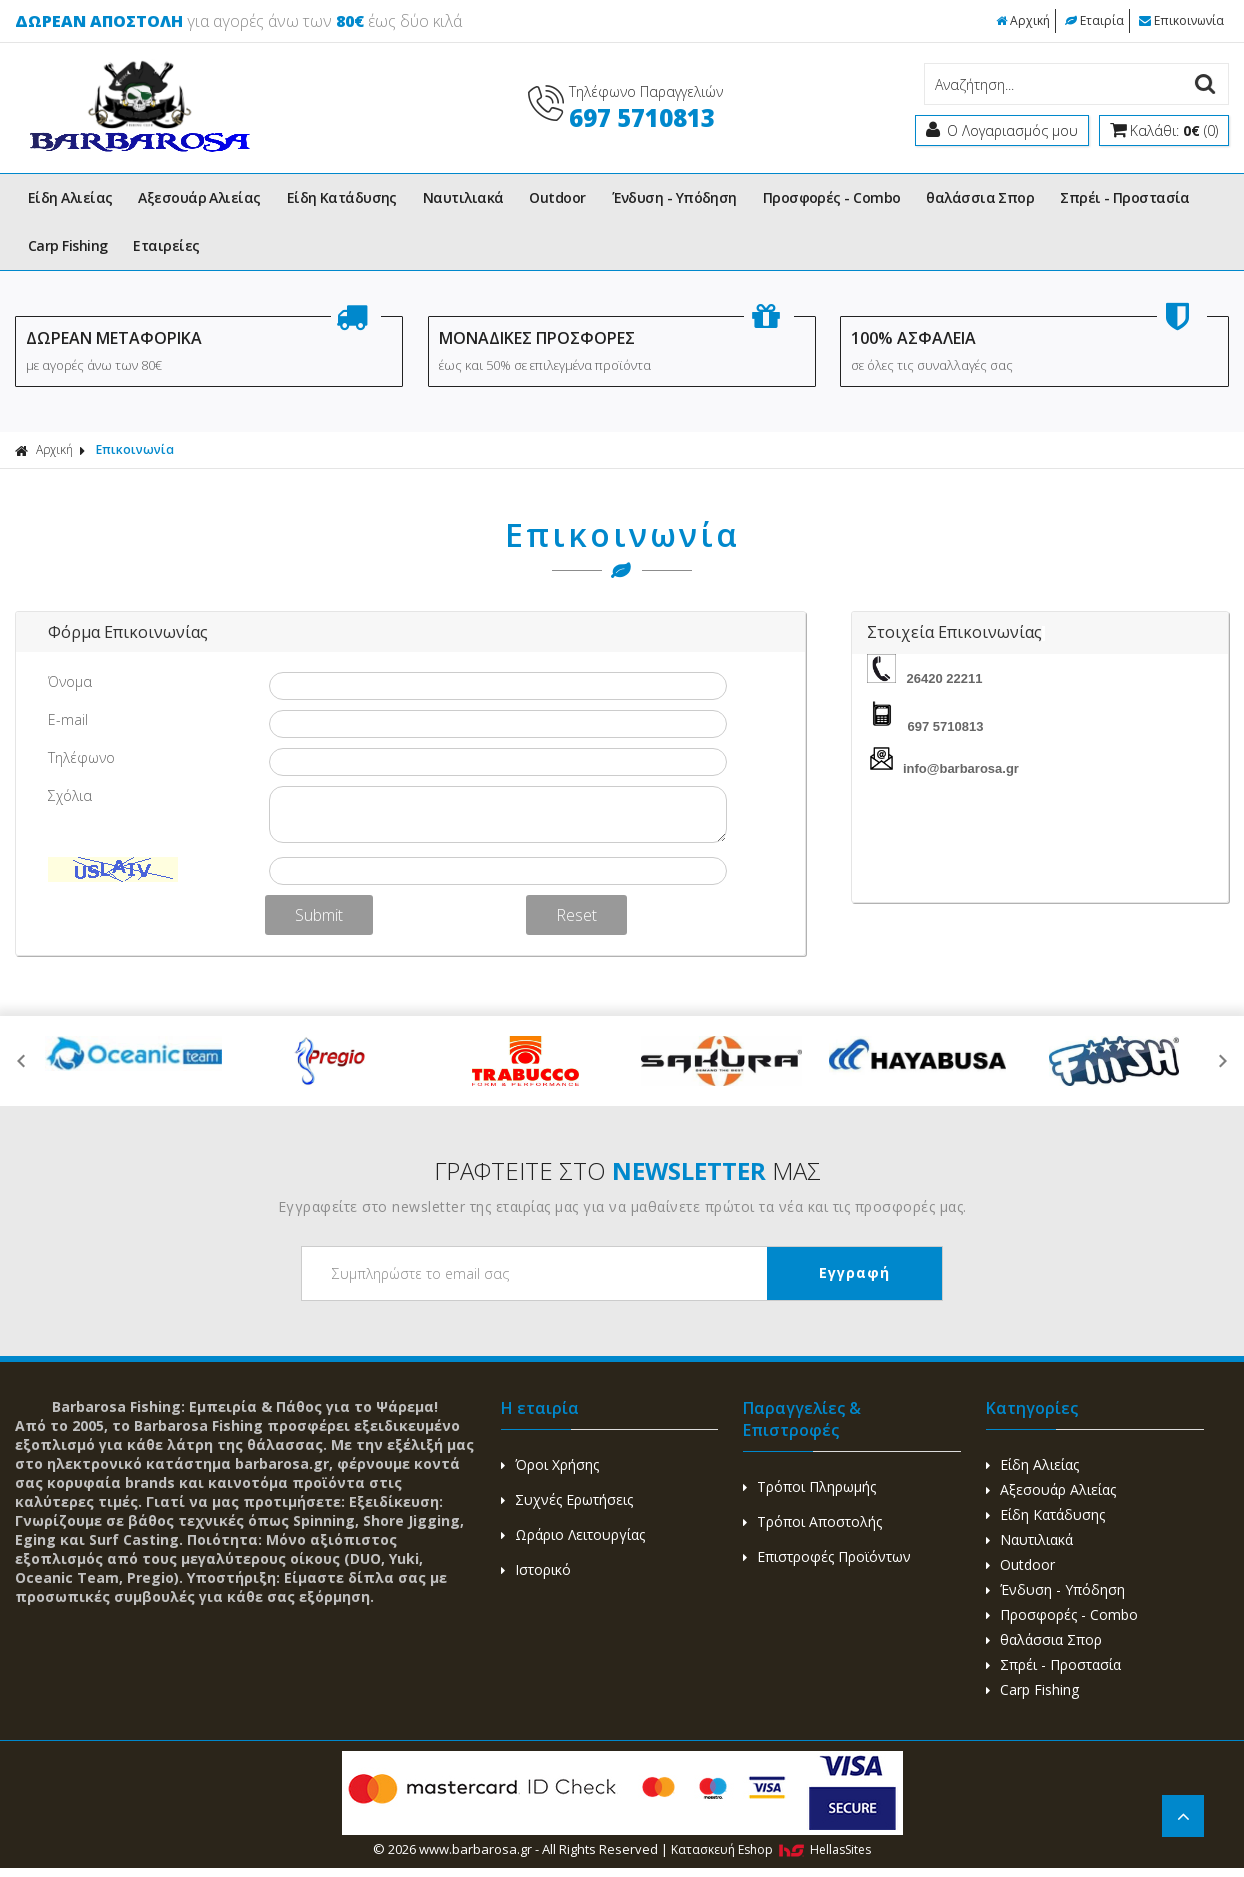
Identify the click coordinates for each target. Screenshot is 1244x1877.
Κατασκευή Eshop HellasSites (771, 1849)
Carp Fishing (67, 245)
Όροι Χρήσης (550, 1464)
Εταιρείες (166, 245)
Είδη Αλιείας (70, 197)
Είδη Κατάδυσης (342, 197)
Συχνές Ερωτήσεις (567, 1499)
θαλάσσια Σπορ (980, 197)
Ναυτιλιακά (463, 197)
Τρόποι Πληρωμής (809, 1486)
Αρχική (1023, 20)
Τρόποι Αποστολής (812, 1521)
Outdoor (557, 197)
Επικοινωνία (1181, 20)
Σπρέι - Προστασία (1125, 197)
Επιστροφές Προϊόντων (827, 1556)
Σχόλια (70, 795)
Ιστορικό (536, 1569)
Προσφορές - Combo (832, 197)
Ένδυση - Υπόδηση (674, 197)
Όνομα (70, 681)
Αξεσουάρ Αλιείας (199, 197)
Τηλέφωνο (81, 757)
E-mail (68, 719)
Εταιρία (1094, 20)
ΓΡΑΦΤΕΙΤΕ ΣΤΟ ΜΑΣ (627, 1170)
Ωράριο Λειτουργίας (573, 1534)
